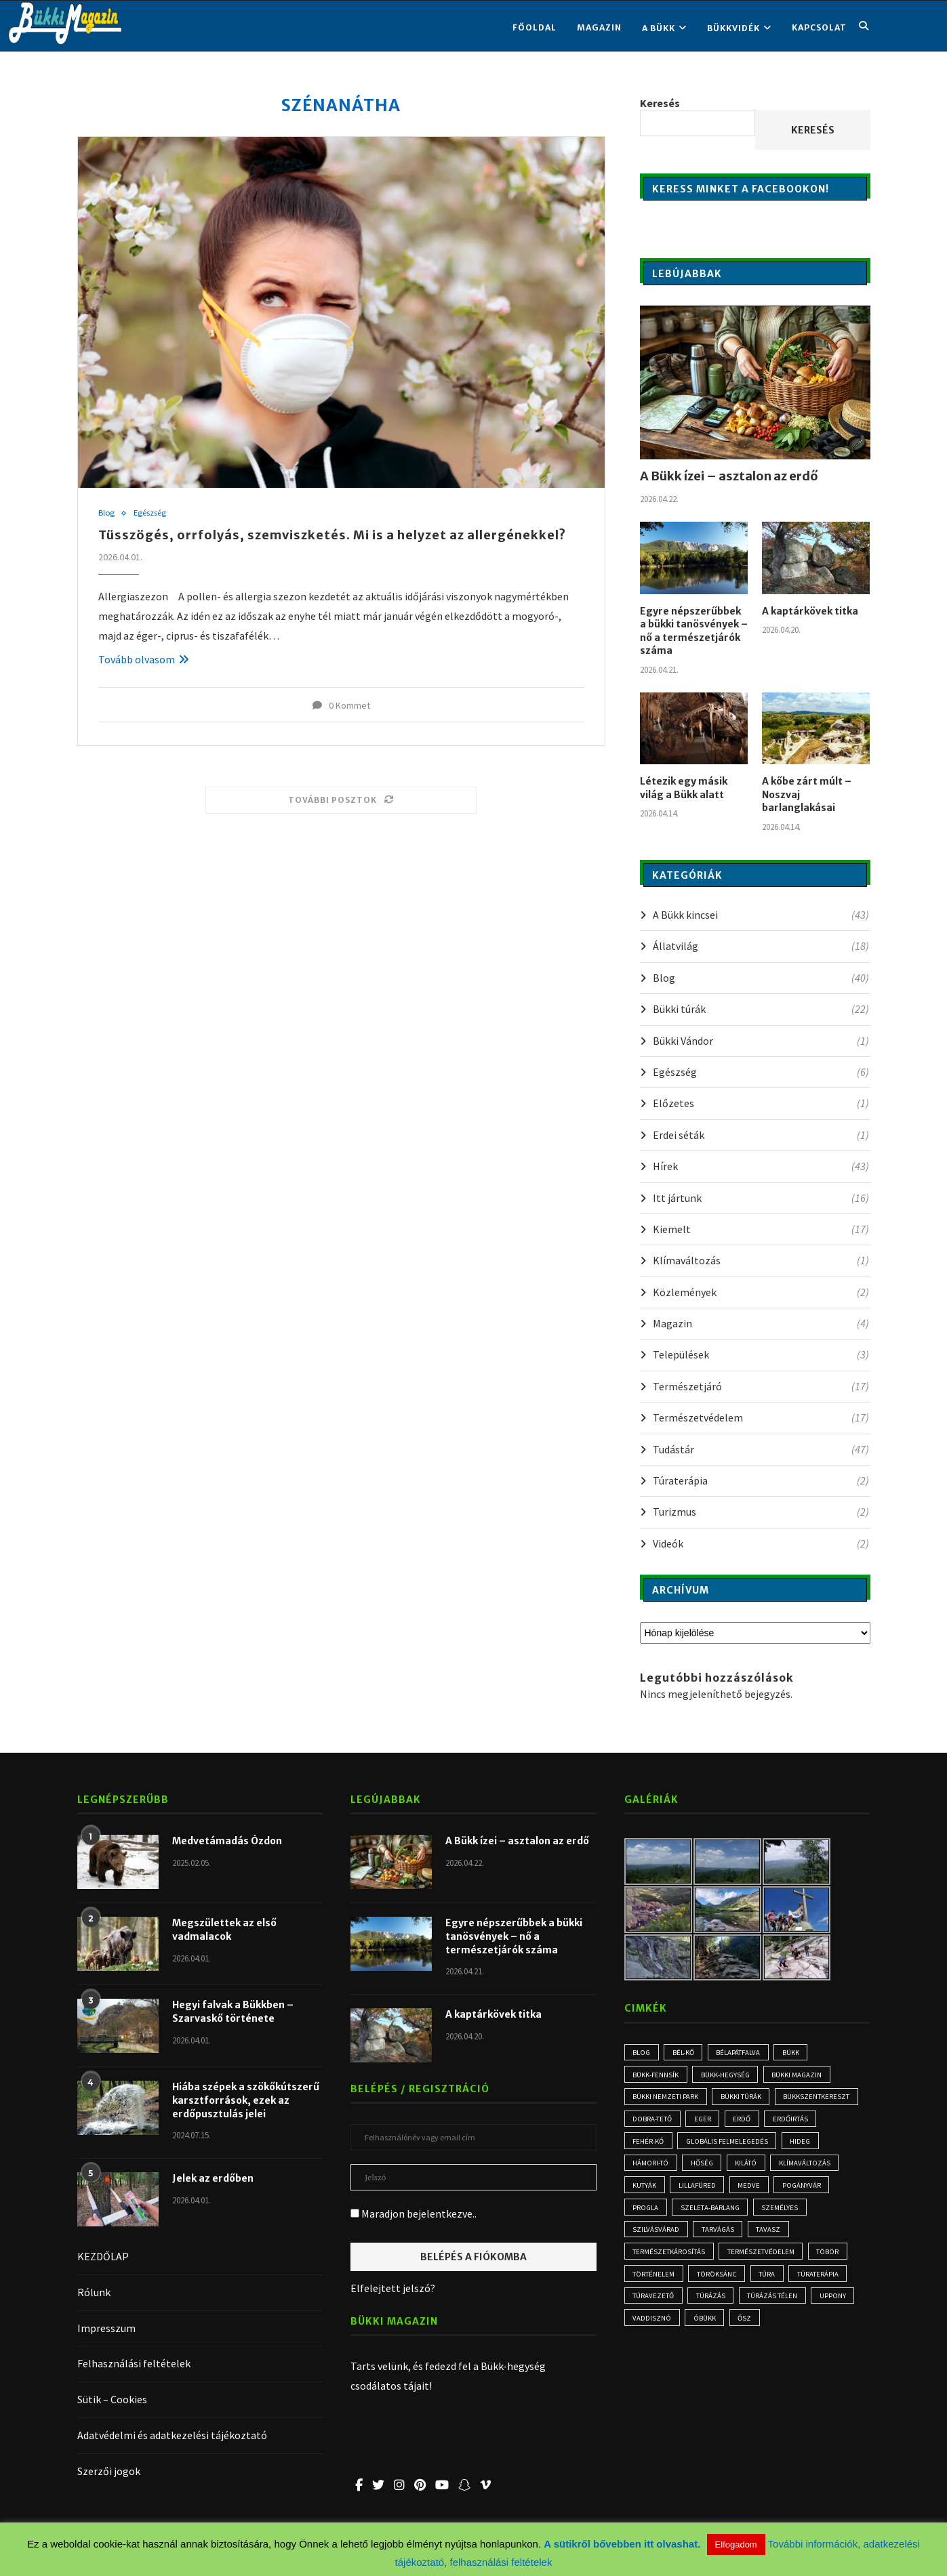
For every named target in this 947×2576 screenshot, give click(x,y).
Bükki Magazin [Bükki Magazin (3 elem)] (801, 2076)
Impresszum (106, 2328)
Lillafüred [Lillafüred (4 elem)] (699, 2192)
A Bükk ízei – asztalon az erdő (729, 476)
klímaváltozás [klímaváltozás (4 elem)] (808, 2168)
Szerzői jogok (108, 2471)
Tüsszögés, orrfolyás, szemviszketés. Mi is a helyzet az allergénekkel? (332, 535)
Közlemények (761, 1292)
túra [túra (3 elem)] (769, 2284)
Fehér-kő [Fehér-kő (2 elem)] (649, 2145)
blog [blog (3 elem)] (642, 2053)
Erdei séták (761, 1134)
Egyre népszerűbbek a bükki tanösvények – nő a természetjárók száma (694, 631)
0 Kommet (341, 705)
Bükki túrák (761, 1008)
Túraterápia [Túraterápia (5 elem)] (821, 2284)
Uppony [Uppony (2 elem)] (836, 2307)
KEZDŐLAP (103, 2256)
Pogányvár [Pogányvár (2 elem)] (806, 2192)
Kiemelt (761, 1229)
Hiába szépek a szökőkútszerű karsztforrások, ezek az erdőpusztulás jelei (245, 2100)
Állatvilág (761, 945)
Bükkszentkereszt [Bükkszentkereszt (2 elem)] (819, 2099)
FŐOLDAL (534, 27)
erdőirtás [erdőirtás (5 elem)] (794, 2122)
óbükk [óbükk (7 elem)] (706, 2330)
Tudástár (761, 1449)
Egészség (150, 513)
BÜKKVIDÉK (733, 28)
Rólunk (93, 2292)
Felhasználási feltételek (133, 2363)
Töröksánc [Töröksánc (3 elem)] (718, 2284)
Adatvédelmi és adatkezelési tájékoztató (172, 2435)
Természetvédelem (761, 1417)
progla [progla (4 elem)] (646, 2215)
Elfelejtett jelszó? (392, 2288)
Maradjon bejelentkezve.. (413, 2213)
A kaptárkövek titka (810, 611)
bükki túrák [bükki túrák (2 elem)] (742, 2099)
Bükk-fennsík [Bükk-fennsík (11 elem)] (656, 2076)
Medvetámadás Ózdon (227, 1841)
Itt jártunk (761, 1197)
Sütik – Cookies (112, 2399)
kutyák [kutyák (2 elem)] (645, 2192)
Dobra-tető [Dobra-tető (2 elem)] (652, 2122)
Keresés (660, 103)
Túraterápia (761, 1480)
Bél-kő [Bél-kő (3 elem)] (685, 2053)
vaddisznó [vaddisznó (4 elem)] (652, 2330)
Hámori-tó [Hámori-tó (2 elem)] (651, 2168)
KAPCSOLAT (819, 27)
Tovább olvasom (143, 659)
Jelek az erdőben (213, 2178)
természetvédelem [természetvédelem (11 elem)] (762, 2261)
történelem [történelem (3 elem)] (654, 2284)
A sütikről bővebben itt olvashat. (623, 2544)
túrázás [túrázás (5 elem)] (712, 2307)
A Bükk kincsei (761, 914)
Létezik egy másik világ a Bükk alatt (683, 788)
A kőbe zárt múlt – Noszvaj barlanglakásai (806, 794)
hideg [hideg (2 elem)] (805, 2145)
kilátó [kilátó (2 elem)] (749, 2168)
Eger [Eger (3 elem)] (704, 2122)
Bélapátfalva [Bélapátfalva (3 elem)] (741, 2053)
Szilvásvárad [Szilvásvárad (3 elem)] (656, 2238)
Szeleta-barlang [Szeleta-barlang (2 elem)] (712, 2215)
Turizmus (761, 1511)
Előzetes (761, 1103)
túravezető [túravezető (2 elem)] (653, 2307)
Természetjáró (761, 1386)
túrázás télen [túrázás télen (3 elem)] (775, 2307)
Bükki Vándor (761, 1040)
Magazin (599, 27)
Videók (761, 1543)
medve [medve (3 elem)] (752, 2192)
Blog (106, 513)
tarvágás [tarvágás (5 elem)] (719, 2238)
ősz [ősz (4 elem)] (747, 2330)
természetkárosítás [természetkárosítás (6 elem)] (669, 2261)
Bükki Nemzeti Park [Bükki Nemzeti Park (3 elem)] (666, 2099)
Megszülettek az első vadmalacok (224, 1930)
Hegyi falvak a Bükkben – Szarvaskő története (233, 2011)
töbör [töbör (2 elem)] (830, 2261)
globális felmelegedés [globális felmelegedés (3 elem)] (730, 2145)
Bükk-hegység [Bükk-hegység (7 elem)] (728, 2076)
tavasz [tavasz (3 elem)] (771, 2238)
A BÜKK (658, 28)
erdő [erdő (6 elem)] (745, 2122)
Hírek (761, 1166)
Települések (761, 1354)
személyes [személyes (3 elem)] (783, 2215)
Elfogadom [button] (736, 2544)
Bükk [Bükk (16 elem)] (795, 2053)
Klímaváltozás (761, 1260)
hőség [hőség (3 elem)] (703, 2168)
